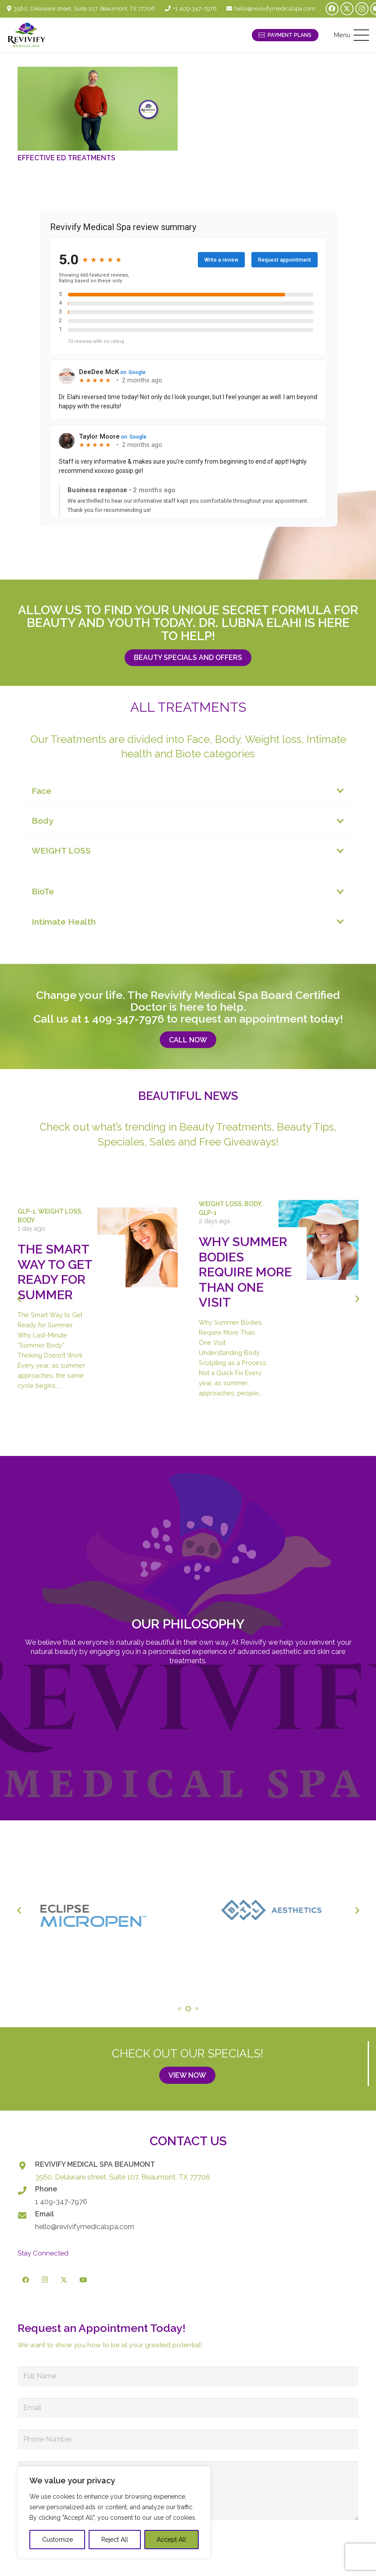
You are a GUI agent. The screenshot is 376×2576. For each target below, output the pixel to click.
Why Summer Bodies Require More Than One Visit (245, 1272)
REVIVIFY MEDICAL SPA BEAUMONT (95, 2164)
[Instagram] (362, 8)
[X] (347, 8)
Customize (57, 2539)
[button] (351, 35)
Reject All (114, 2539)
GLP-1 (27, 1211)
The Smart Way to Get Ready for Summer (55, 1272)
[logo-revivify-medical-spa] (26, 35)
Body (26, 1219)
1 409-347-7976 (124, 1018)
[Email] (26, 2215)
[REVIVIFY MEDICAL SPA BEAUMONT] (26, 2166)
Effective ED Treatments (66, 158)
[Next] (356, 1298)
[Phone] (26, 2190)
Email (44, 2214)
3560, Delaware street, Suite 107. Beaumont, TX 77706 (122, 2177)
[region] (114, 2512)
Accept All (171, 2539)
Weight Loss (59, 1211)
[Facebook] (332, 8)
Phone (46, 2189)
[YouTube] (83, 2280)
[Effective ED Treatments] (98, 109)
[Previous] (19, 1298)
